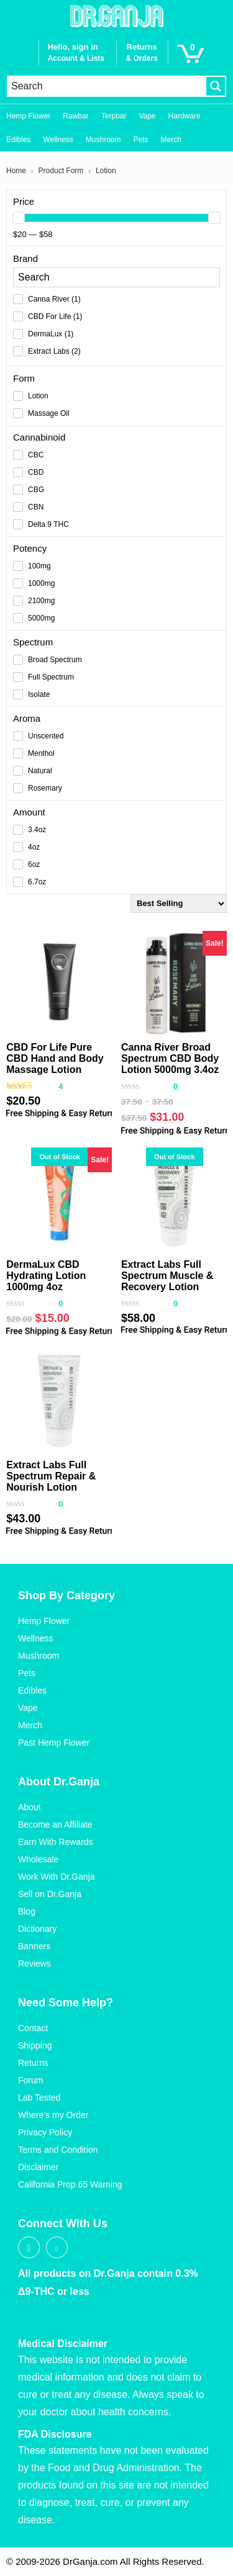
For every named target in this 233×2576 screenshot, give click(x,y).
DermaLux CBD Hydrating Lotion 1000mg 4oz (46, 1275)
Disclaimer (38, 2167)
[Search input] (106, 86)
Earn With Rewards (55, 1842)
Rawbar (75, 116)
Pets (141, 139)
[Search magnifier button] (215, 86)
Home (16, 170)
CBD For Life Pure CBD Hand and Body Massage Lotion (54, 1058)
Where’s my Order (53, 2115)
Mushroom (103, 139)
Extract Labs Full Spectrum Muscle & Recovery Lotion (167, 1275)
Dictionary (37, 1929)
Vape (147, 116)
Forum (30, 2080)
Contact (33, 2028)
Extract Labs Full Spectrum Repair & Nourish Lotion (51, 1476)
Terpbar (114, 116)
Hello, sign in (73, 47)
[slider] (18, 218)
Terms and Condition (58, 2150)
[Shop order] (178, 903)
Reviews (34, 1963)
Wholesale (38, 1859)
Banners (34, 1946)
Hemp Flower (28, 116)
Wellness (58, 139)
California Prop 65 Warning (70, 2184)
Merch (171, 139)
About (29, 1807)
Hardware (184, 116)
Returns (33, 2063)
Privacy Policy (45, 2132)
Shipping (35, 2045)
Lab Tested (39, 2098)
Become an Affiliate (55, 1824)
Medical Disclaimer (62, 2343)
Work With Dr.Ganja (56, 1877)
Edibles (18, 139)
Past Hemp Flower (53, 1743)
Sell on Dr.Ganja (49, 1894)
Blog (26, 1911)
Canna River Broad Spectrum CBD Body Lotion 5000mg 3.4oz (170, 1058)
